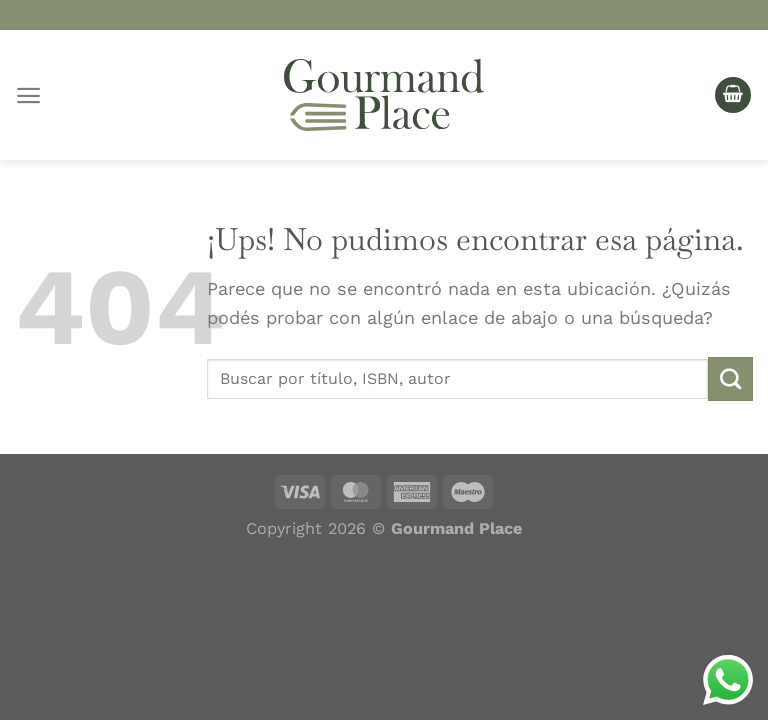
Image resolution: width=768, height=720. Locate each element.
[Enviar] (730, 379)
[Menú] (28, 95)
